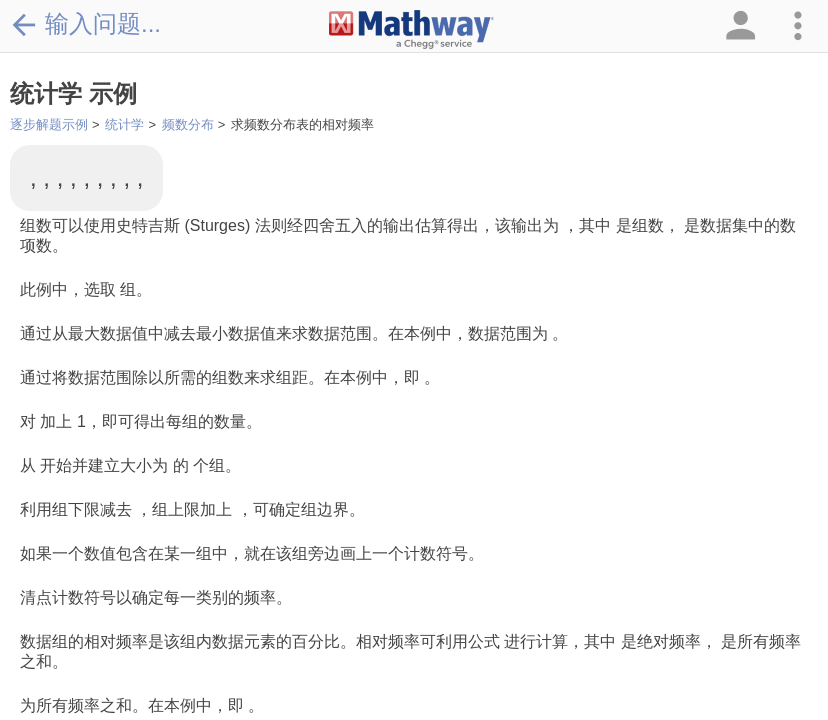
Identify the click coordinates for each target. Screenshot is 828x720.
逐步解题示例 (49, 124)
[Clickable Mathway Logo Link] (411, 30)
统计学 (124, 124)
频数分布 (188, 124)
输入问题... (85, 24)
